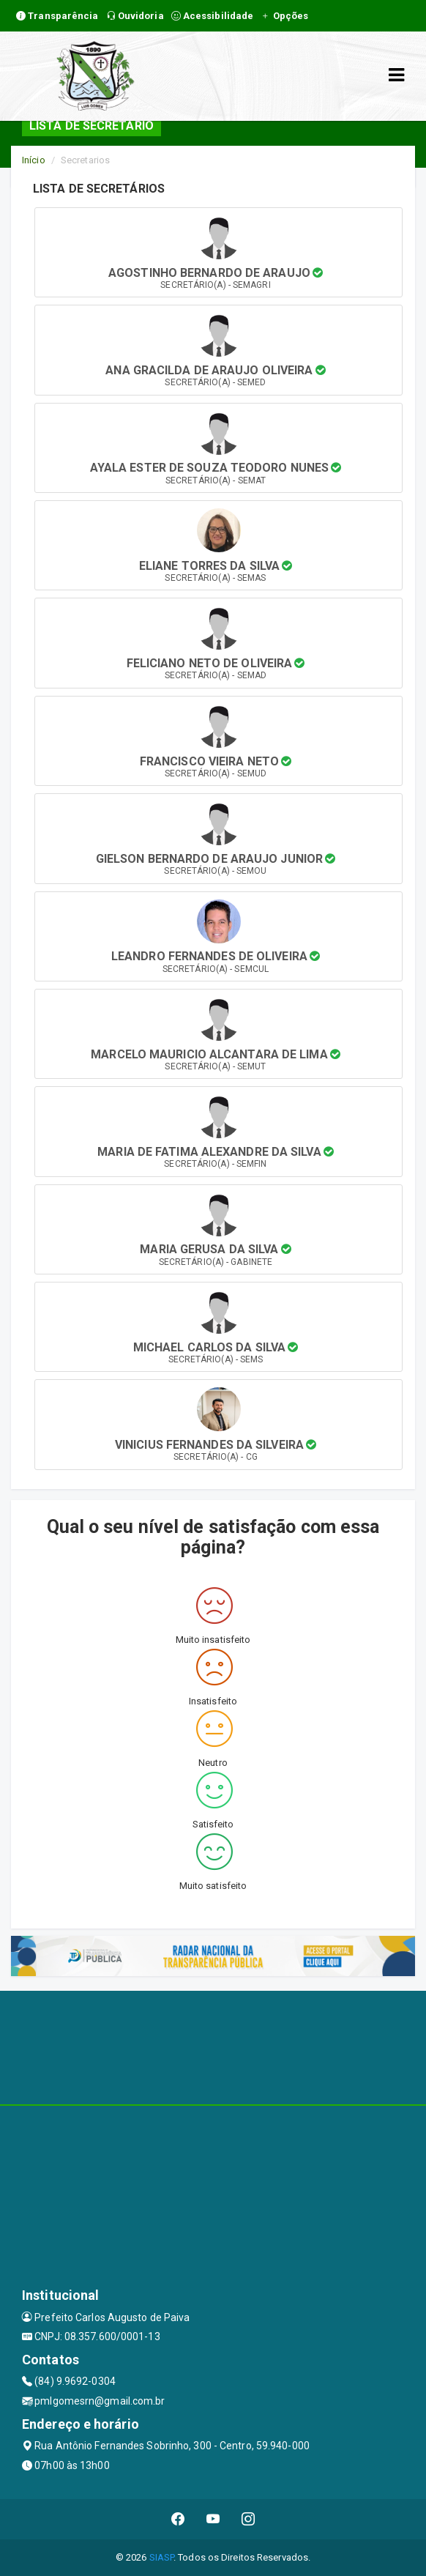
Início (33, 160)
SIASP (161, 2557)
